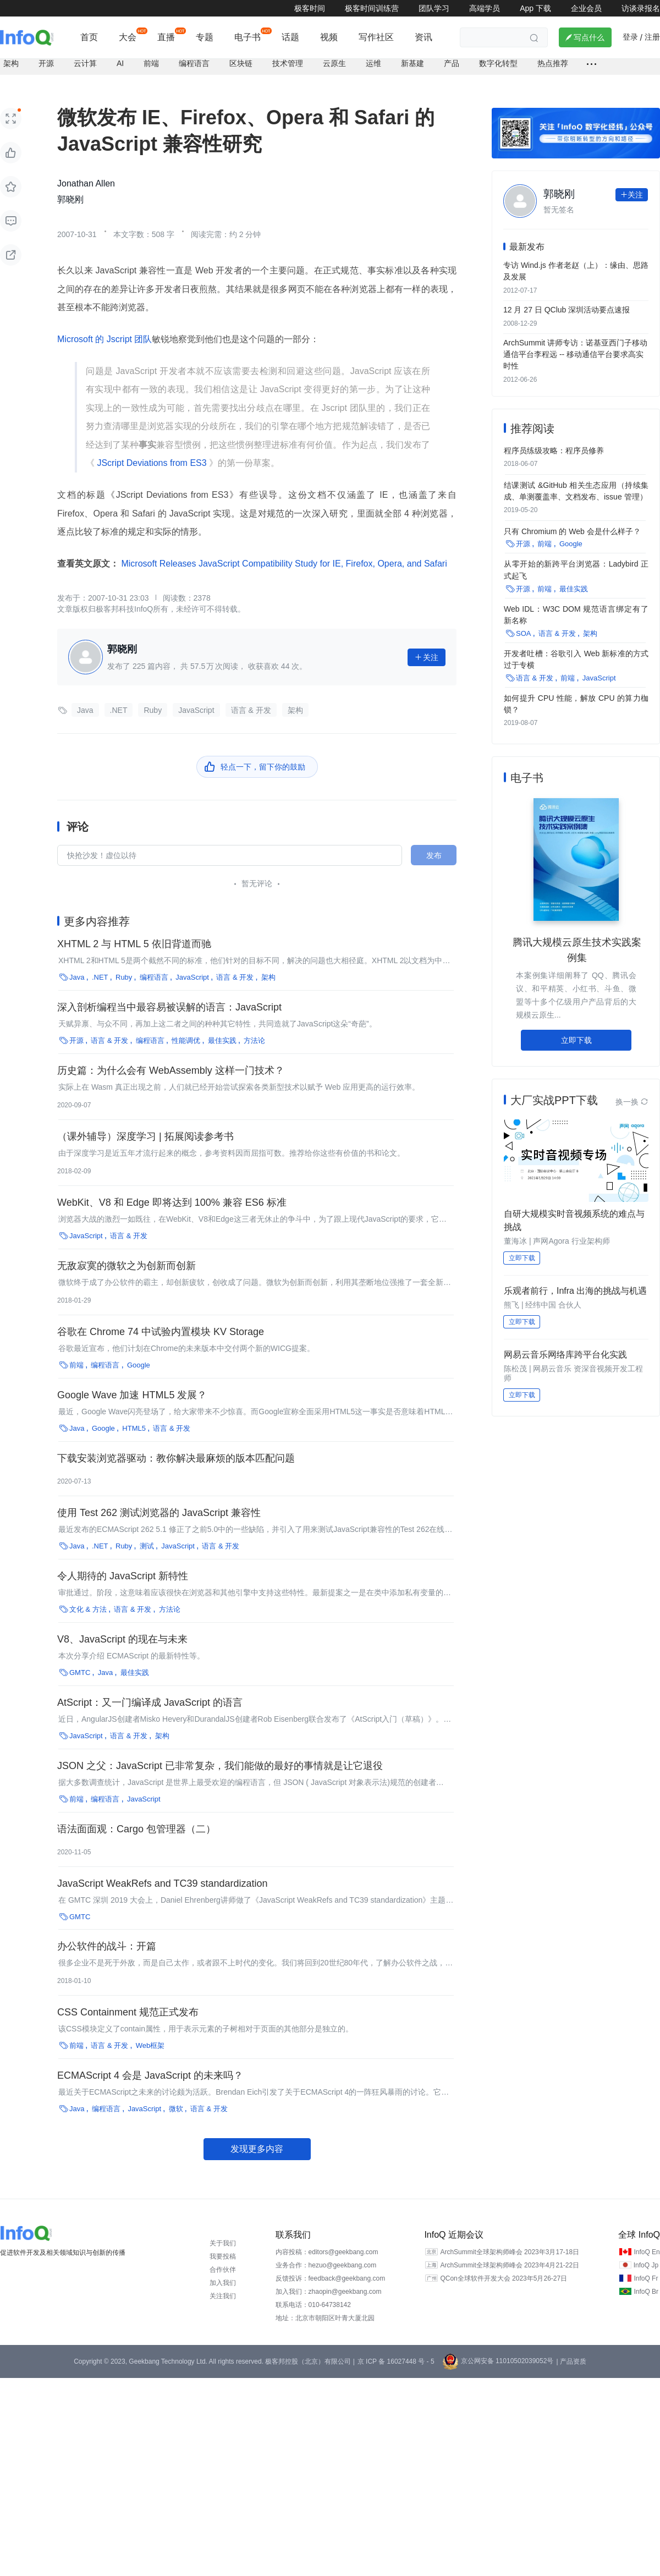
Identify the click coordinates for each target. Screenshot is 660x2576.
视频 (329, 37)
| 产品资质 (571, 2359)
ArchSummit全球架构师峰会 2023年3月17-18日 (509, 2250)
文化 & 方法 (88, 1607)
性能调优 (186, 1038)
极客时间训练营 (372, 8)
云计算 (85, 61)
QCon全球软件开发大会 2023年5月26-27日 (503, 2276)
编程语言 (194, 61)
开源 (46, 61)
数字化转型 (498, 61)
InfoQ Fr (646, 2276)
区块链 (240, 61)
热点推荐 (552, 61)
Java (85, 708)
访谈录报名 (641, 8)
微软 (176, 2106)
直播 (166, 37)
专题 (204, 37)
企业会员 (586, 8)
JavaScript (196, 708)
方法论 (254, 1038)
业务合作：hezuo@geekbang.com (326, 2263)
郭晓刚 (70, 197)
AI (120, 61)
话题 (290, 37)
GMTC (79, 1670)
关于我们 (223, 2241)
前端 (151, 61)
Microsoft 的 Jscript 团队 (104, 337)
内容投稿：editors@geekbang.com (327, 2250)
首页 (89, 37)
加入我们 (223, 2280)
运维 (373, 61)
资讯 (423, 37)
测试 (147, 1544)
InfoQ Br (646, 2289)
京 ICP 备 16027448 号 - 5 (396, 2359)
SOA (523, 629)
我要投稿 (223, 2254)
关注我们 (223, 2294)
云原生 (334, 61)
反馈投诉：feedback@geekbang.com (331, 2276)
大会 (127, 37)
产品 (451, 61)
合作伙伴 (223, 2267)
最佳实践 (222, 1038)
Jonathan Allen (86, 181)
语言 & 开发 (251, 708)
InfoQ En (646, 2250)
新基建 (412, 61)
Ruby (153, 708)
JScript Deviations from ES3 (152, 461)
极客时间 (309, 8)
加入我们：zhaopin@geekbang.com (329, 2289)
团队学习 (434, 8)
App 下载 (535, 8)
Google (138, 1363)
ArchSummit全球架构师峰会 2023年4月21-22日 (509, 2263)
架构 (11, 61)
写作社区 (376, 37)
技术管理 (287, 61)
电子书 (247, 37)
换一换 (631, 1097)
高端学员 (484, 8)
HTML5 (134, 1426)
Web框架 (150, 2043)
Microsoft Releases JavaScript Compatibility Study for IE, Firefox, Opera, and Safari (283, 561)
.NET (119, 708)
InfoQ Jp (646, 2263)
